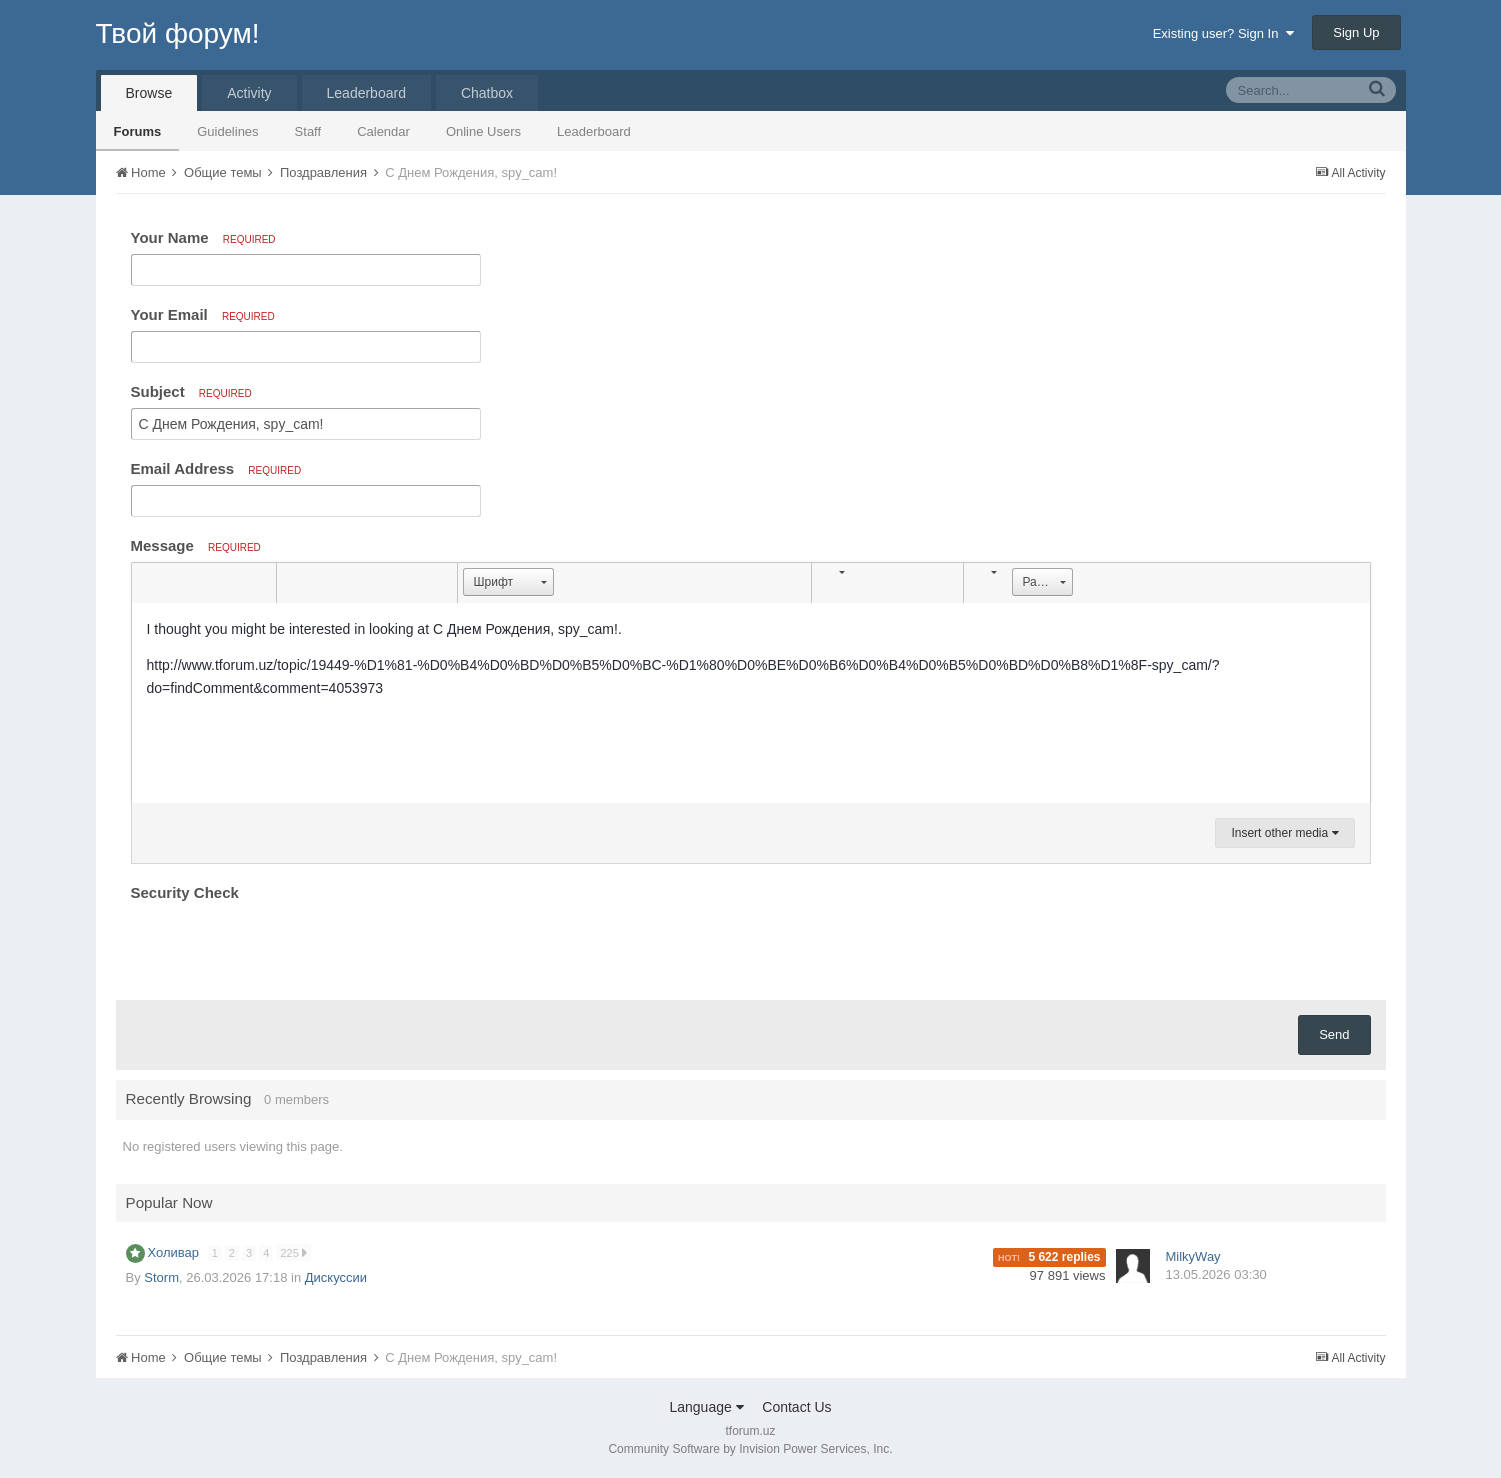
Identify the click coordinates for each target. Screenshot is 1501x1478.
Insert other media (1284, 833)
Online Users (483, 131)
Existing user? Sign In (1223, 33)
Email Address (216, 468)
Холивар (175, 1252)
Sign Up (1356, 32)
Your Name (203, 237)
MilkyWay (1193, 1256)
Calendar (383, 131)
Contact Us (796, 1407)
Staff (308, 131)
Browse (149, 93)
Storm (161, 1277)
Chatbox (487, 93)
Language (706, 1407)
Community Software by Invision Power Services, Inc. (750, 1449)
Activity (249, 93)
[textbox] (751, 703)
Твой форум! (178, 33)
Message (196, 545)
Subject (191, 391)
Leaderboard (594, 131)
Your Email (203, 314)
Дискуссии (336, 1277)
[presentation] (283, 946)
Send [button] (1334, 1034)
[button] (150, 583)
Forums (138, 131)
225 (293, 1252)
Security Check (185, 892)
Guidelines (227, 131)
